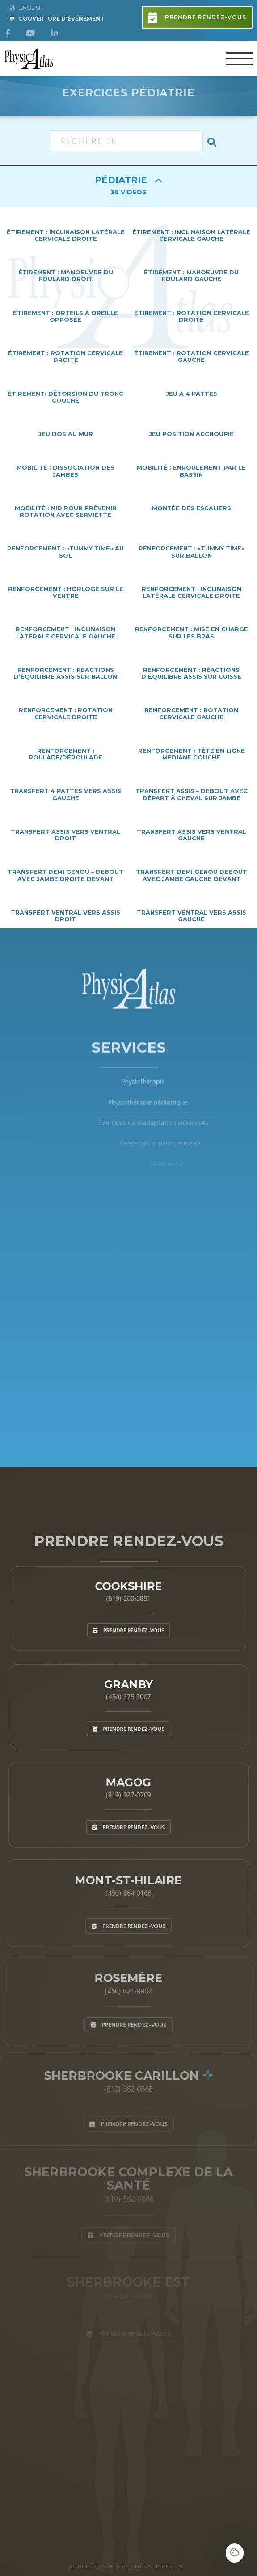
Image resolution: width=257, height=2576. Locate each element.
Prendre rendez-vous (197, 17)
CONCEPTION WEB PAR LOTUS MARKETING (128, 2566)
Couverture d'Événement (57, 18)
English (26, 7)
